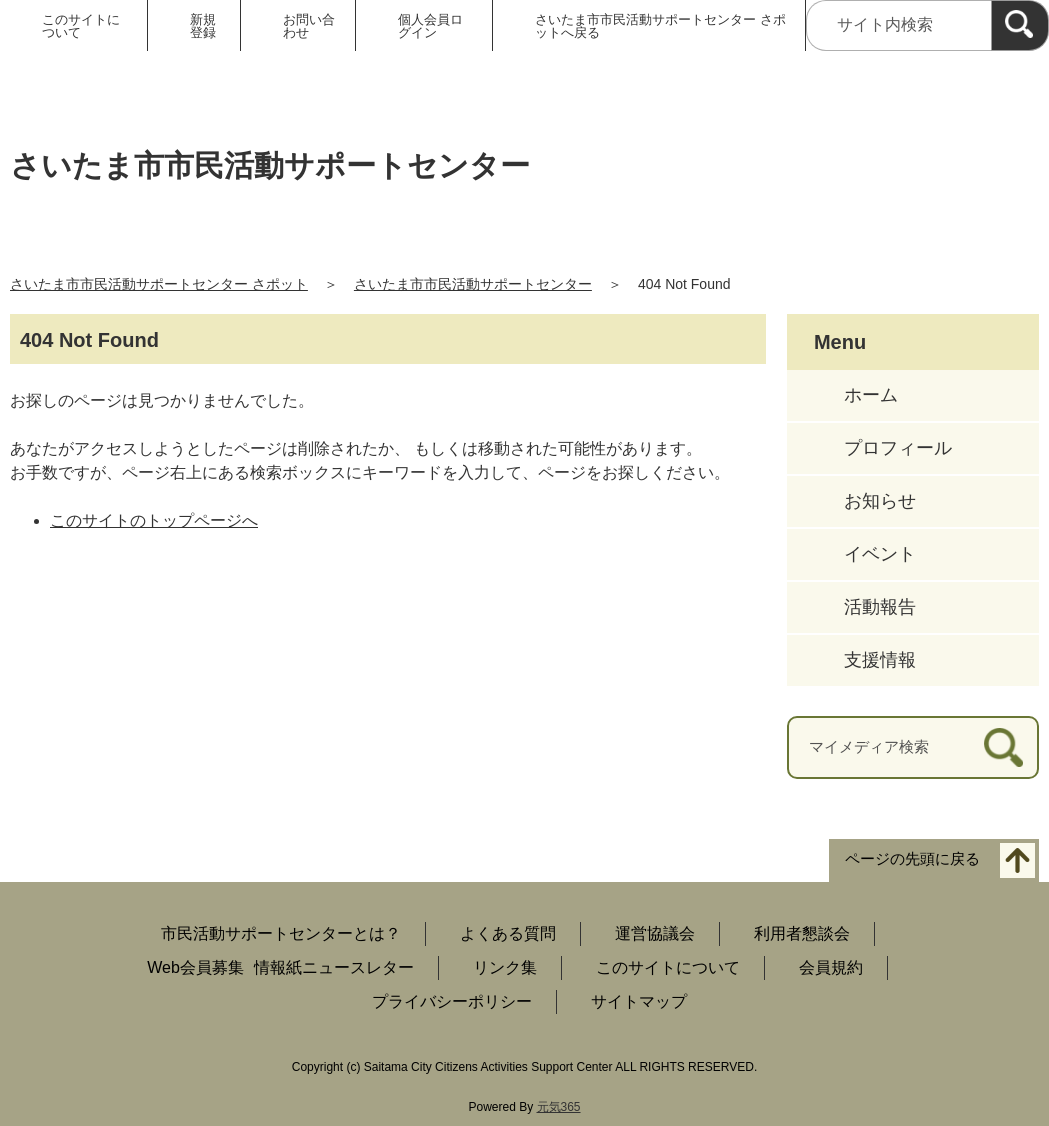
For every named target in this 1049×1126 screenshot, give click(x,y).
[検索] (1020, 25)
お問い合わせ (309, 26)
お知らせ (880, 501)
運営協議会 (655, 933)
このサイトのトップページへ (154, 520)
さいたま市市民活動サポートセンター (473, 284)
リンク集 (505, 967)
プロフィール (898, 448)
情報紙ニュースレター (334, 967)
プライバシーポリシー (452, 1001)
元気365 (559, 1107)
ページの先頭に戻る (912, 858)
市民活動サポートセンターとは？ (281, 933)
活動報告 (880, 607)
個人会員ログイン (430, 26)
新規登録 (203, 26)
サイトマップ (639, 1001)
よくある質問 (508, 933)
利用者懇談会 (802, 933)
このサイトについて (81, 26)
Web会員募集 (195, 967)
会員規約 (831, 967)
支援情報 (880, 660)
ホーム (871, 395)
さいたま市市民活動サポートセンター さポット (159, 284)
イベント (880, 554)
